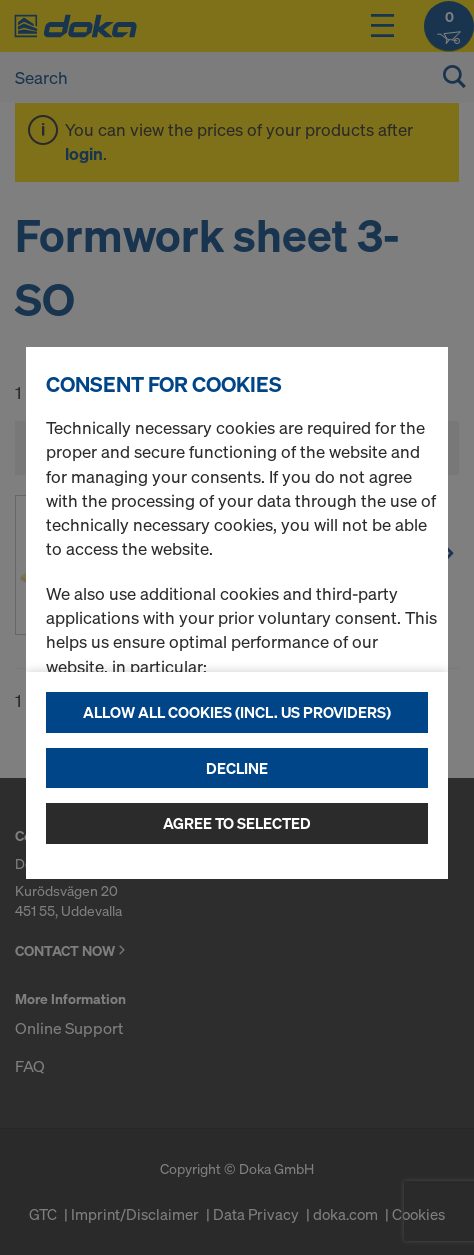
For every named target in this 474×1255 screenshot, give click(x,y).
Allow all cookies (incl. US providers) (237, 712)
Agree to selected (237, 823)
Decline (237, 768)
